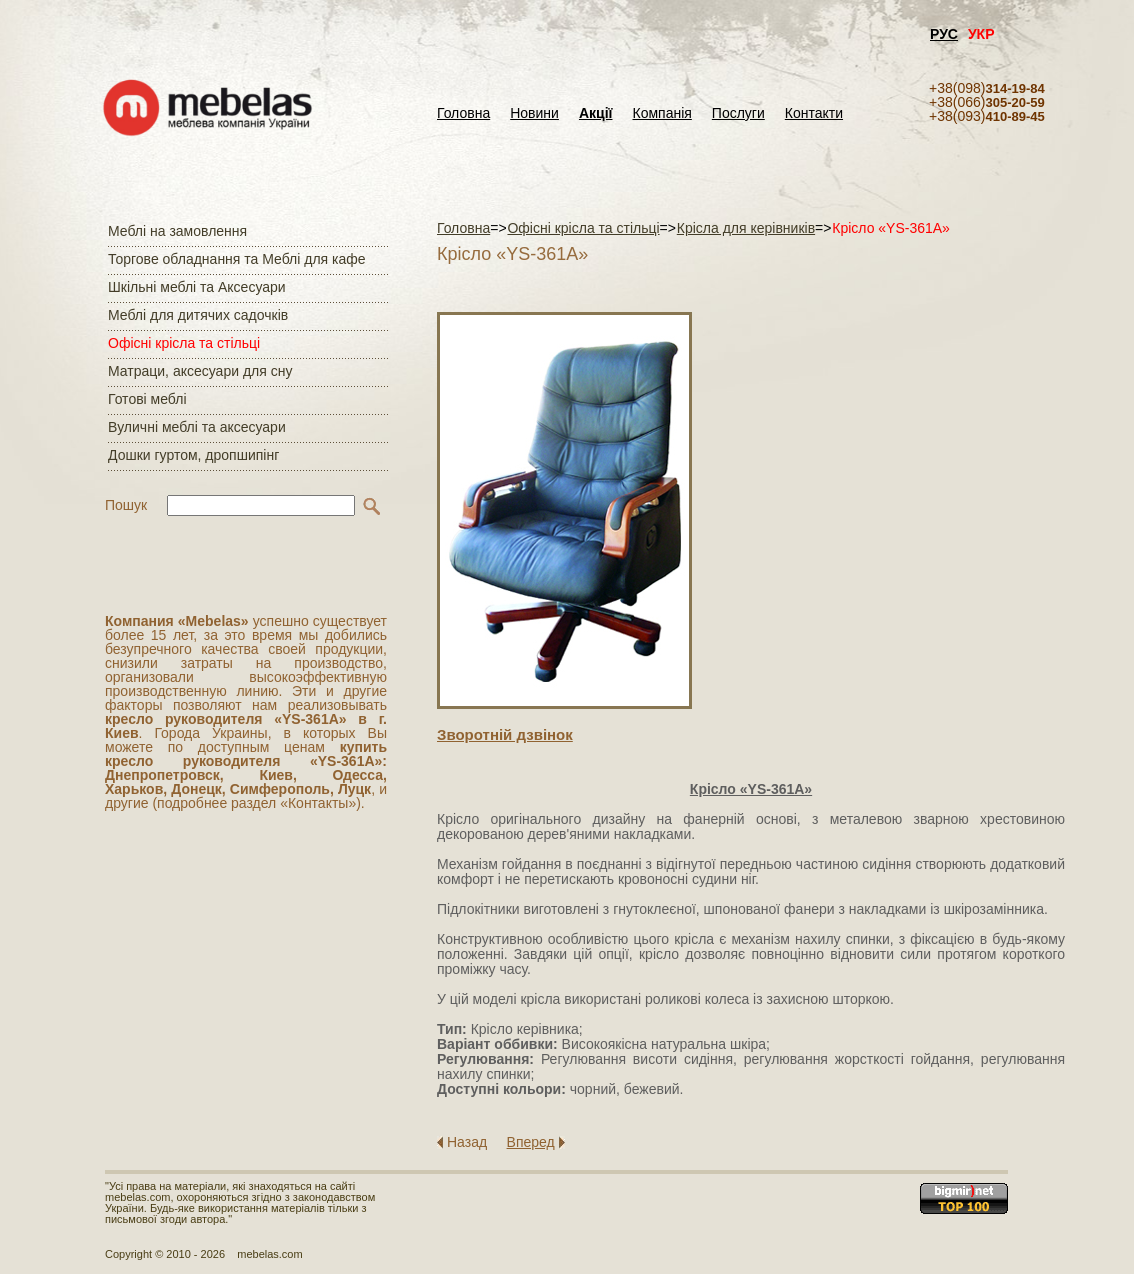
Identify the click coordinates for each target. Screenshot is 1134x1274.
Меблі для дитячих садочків (198, 315)
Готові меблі (147, 399)
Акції (596, 113)
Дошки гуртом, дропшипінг (193, 455)
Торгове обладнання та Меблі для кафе (237, 259)
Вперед (531, 1142)
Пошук (126, 505)
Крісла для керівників (746, 228)
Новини (534, 113)
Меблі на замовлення (177, 231)
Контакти (814, 113)
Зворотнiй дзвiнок (505, 734)
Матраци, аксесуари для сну (200, 371)
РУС (944, 34)
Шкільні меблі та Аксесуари (197, 287)
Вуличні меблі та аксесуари (197, 427)
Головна (463, 113)
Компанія (661, 113)
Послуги (738, 113)
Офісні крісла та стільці (184, 343)
